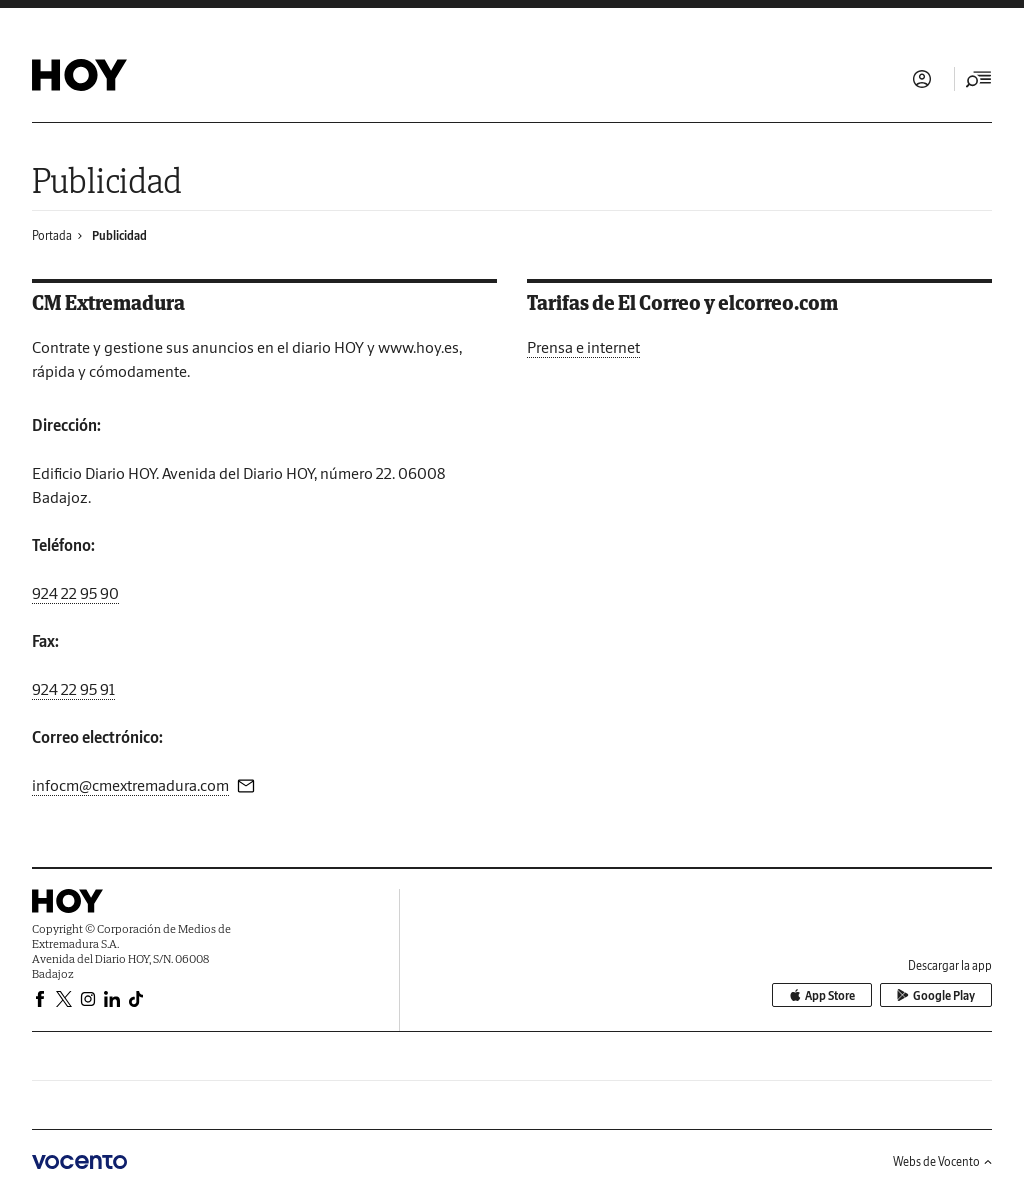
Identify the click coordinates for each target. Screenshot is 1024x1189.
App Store (822, 995)
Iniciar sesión (922, 79)
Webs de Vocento (942, 1161)
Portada (52, 235)
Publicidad (119, 235)
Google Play (936, 995)
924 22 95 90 (75, 593)
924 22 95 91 (73, 689)
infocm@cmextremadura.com (130, 785)
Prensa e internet (583, 347)
